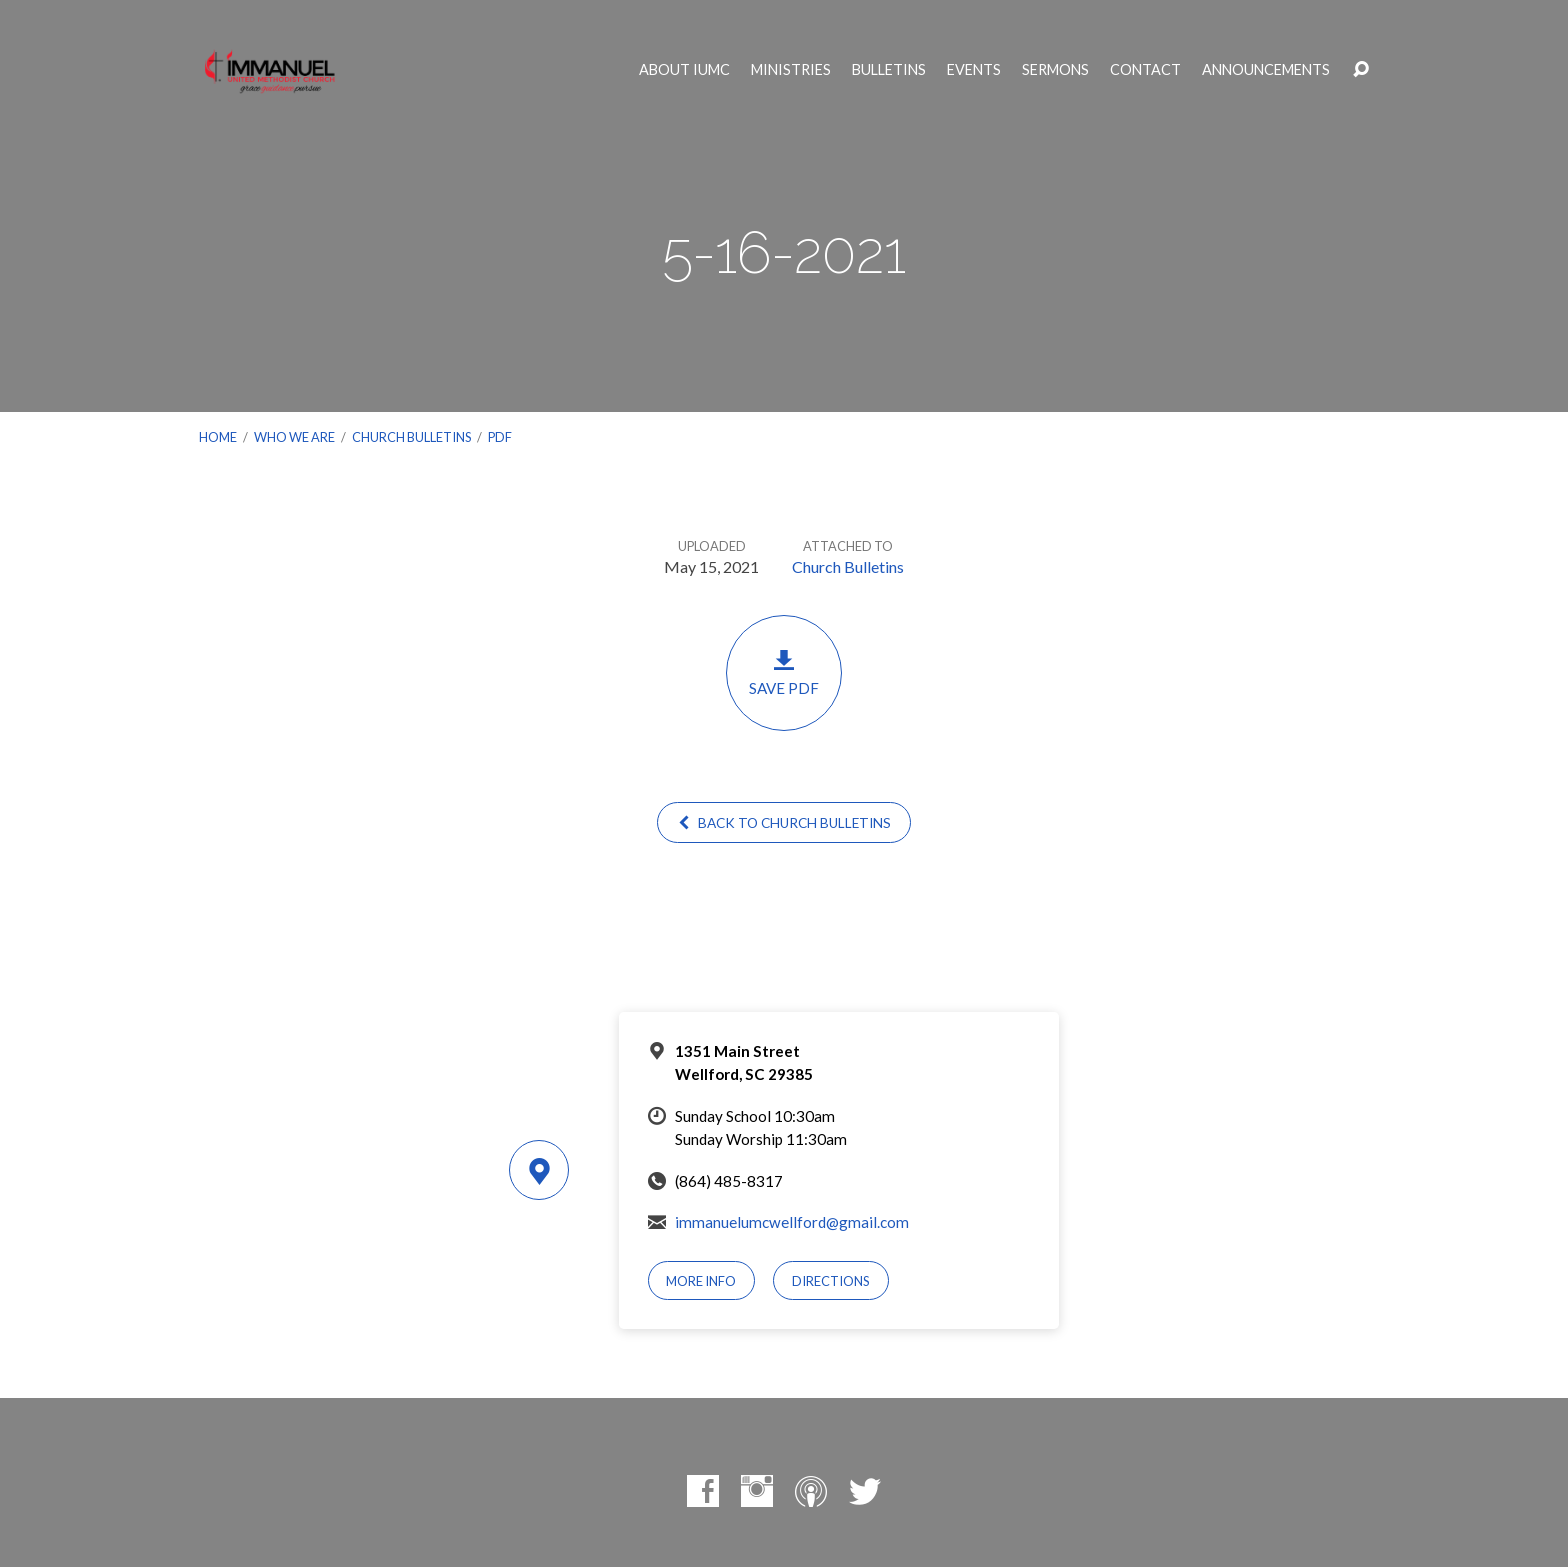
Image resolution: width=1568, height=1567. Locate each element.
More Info (701, 1281)
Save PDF (784, 672)
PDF (500, 437)
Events (974, 70)
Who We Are (294, 437)
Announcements (1266, 70)
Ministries (791, 70)
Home (218, 437)
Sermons (1055, 70)
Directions (831, 1281)
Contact (1145, 70)
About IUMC (684, 70)
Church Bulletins (411, 437)
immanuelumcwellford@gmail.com (792, 1222)
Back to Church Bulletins (784, 823)
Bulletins (889, 70)
